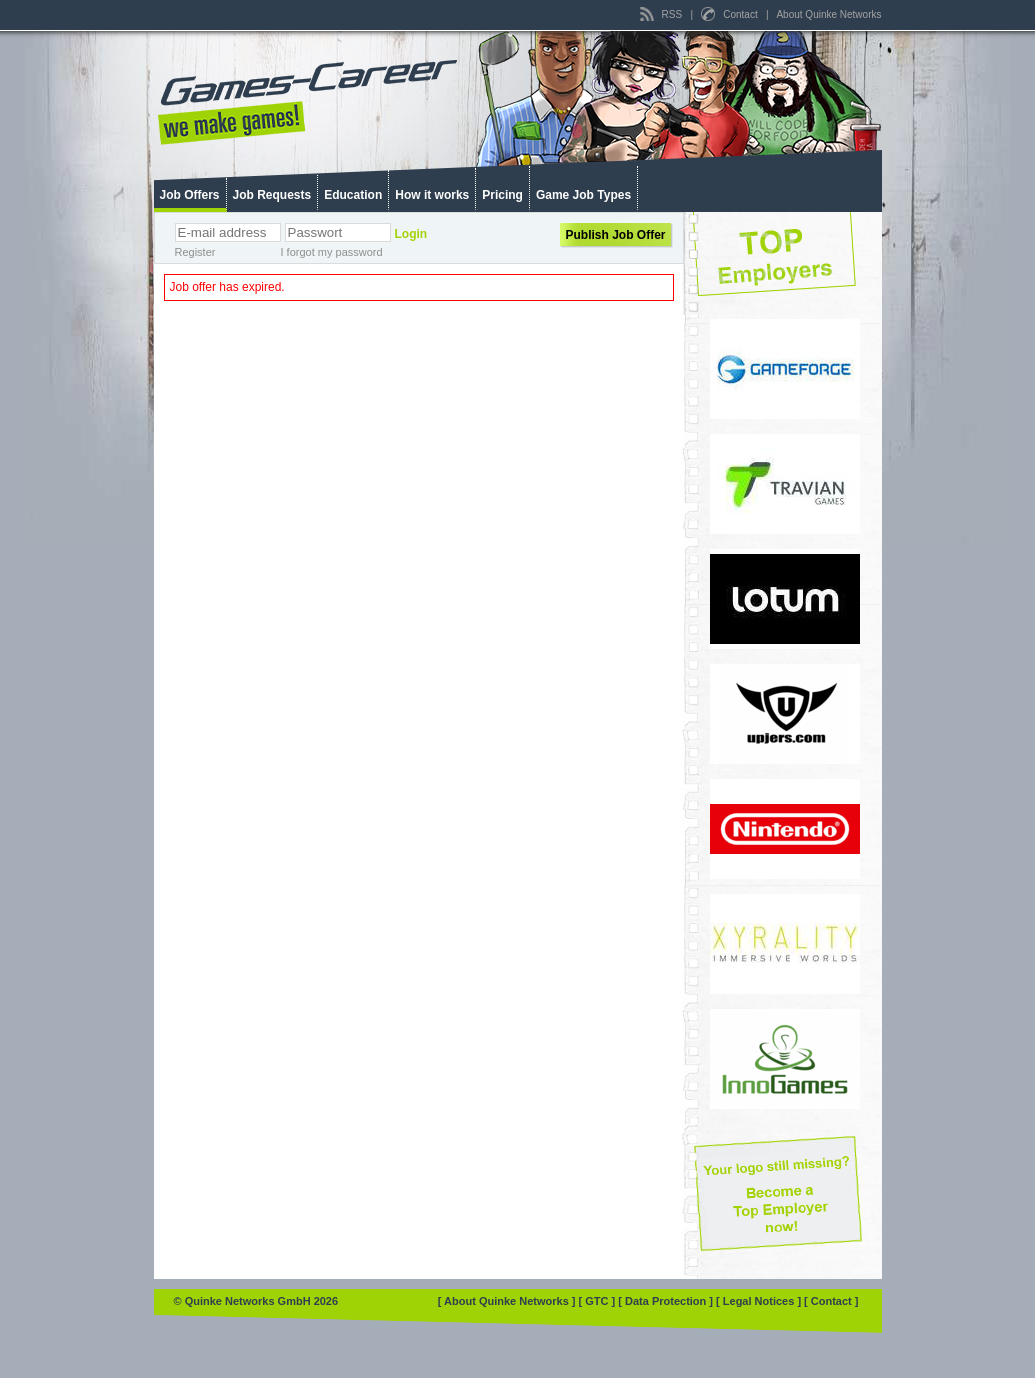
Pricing (502, 195)
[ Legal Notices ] (760, 1301)
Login (411, 234)
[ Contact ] (831, 1301)
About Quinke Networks (828, 14)
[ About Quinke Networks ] (508, 1301)
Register (195, 252)
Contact (730, 14)
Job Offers (190, 195)
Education (353, 195)
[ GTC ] (599, 1301)
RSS (662, 14)
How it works (432, 195)
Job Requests (272, 195)
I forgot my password (332, 252)
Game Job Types (583, 195)
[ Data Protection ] (667, 1301)
